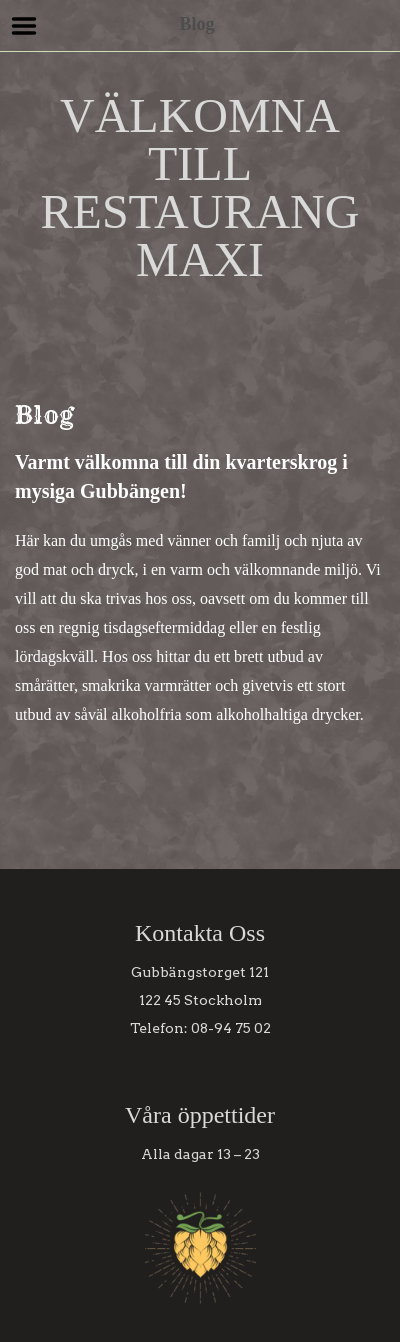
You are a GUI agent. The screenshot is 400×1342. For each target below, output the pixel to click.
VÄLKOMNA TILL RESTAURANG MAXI (200, 187)
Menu (24, 26)
